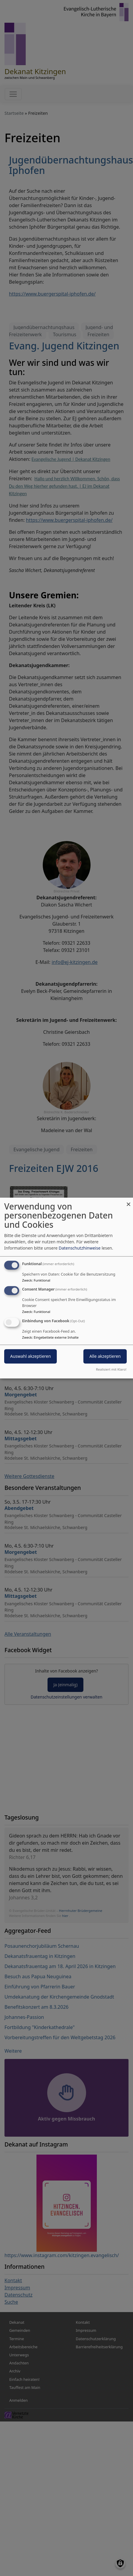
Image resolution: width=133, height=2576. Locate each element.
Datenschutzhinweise (79, 1248)
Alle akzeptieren (105, 1356)
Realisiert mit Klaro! (111, 1369)
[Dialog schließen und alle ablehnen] (128, 1201)
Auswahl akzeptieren (30, 1356)
